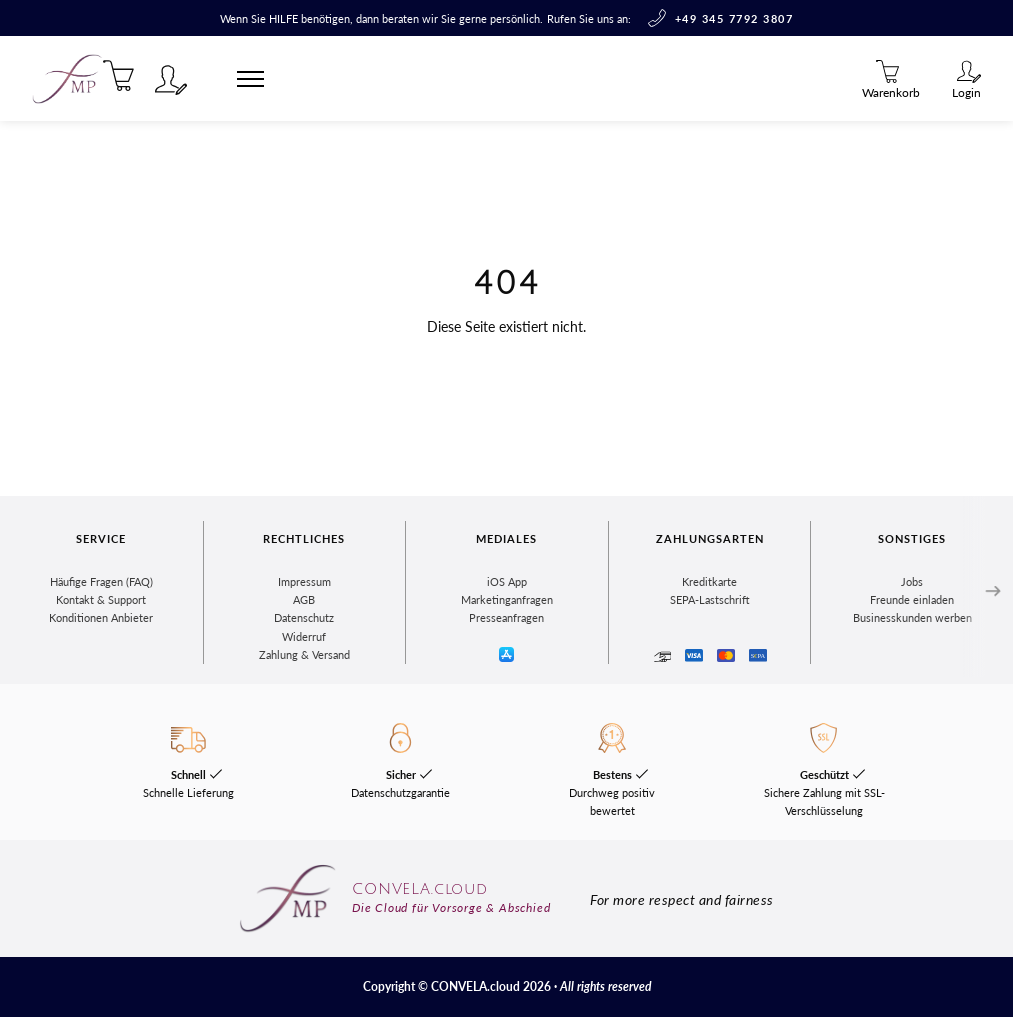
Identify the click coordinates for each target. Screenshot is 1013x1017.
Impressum (304, 581)
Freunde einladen (912, 599)
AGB (304, 599)
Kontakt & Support (101, 599)
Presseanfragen (506, 617)
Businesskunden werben (912, 617)
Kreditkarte (709, 581)
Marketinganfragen (507, 599)
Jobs (912, 581)
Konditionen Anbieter (101, 617)
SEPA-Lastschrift (710, 599)
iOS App (507, 581)
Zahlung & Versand (304, 654)
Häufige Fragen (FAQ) (101, 581)
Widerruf (304, 636)
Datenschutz (304, 617)
